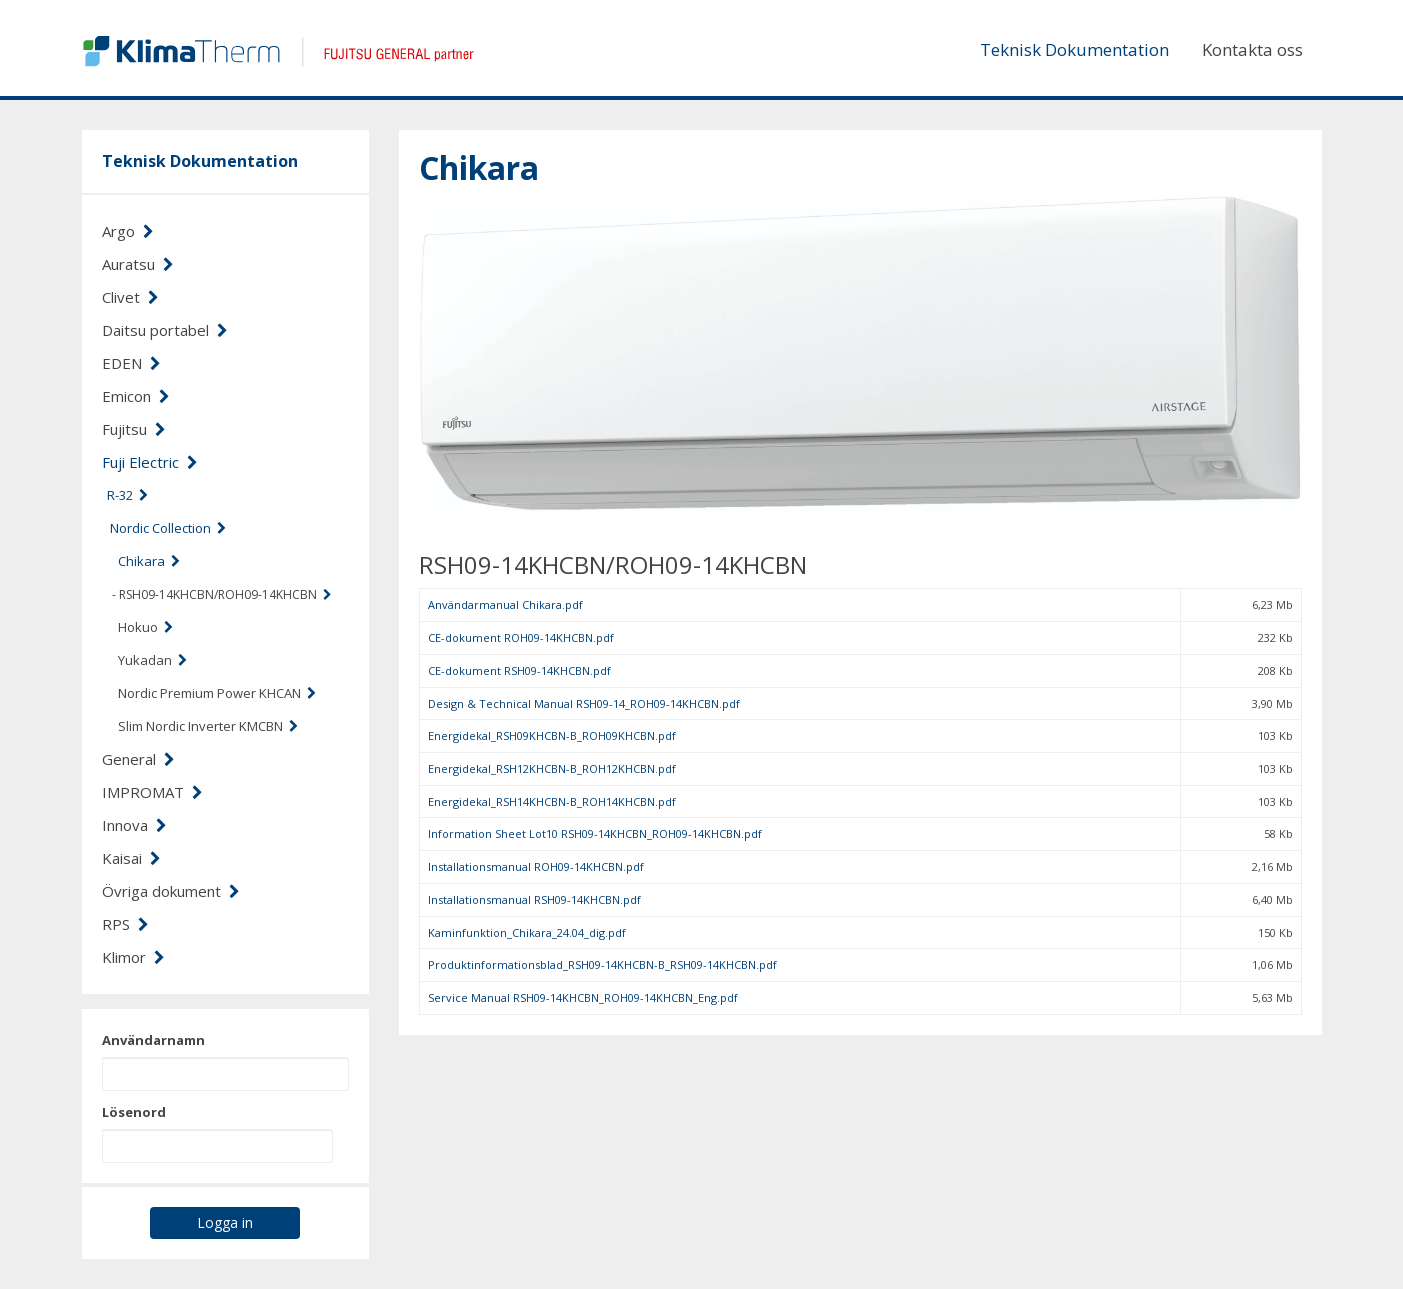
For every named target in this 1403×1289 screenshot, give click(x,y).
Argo (128, 231)
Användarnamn (153, 1040)
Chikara (149, 561)
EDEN (131, 363)
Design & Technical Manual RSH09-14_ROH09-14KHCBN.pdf (584, 703)
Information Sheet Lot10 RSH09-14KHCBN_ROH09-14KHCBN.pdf (595, 833)
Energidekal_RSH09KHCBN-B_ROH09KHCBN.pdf (552, 735)
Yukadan (152, 660)
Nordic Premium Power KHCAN (217, 693)
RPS (125, 924)
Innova (134, 825)
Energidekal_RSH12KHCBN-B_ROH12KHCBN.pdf (552, 768)
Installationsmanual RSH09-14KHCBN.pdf (534, 899)
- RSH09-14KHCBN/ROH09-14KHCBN (222, 594)
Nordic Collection (168, 528)
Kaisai (131, 858)
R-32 (127, 495)
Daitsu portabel (165, 330)
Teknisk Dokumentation (1074, 49)
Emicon (136, 396)
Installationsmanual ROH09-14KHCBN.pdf (536, 866)
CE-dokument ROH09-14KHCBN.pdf (521, 637)
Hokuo (145, 627)
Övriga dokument (171, 891)
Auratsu (138, 264)
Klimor (133, 957)
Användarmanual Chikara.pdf (505, 604)
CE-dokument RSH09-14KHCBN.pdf (519, 670)
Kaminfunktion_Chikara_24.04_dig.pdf (527, 932)
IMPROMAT (152, 792)
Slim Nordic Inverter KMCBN (208, 726)
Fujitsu (134, 429)
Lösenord (134, 1112)
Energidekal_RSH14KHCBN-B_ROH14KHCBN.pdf (552, 801)
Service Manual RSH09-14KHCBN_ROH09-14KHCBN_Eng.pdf (583, 997)
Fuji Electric (150, 462)
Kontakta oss (1252, 49)
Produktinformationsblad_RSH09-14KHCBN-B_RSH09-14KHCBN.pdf (602, 964)
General (138, 759)
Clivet (130, 297)
